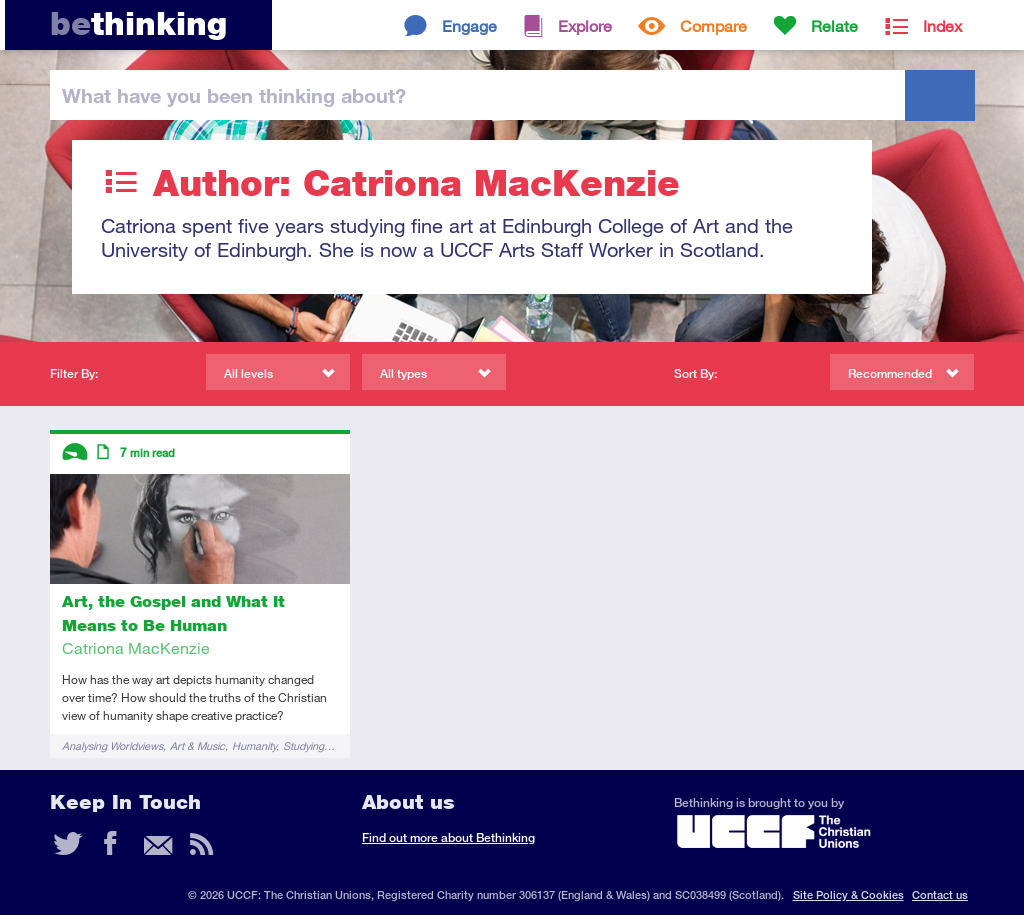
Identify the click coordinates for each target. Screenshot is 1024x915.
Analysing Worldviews (112, 745)
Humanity (254, 745)
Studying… (309, 745)
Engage (469, 25)
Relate (834, 25)
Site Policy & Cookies (848, 894)
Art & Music (197, 745)
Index (942, 25)
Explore (585, 25)
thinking (138, 23)
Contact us (940, 894)
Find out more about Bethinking (448, 837)
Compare (713, 25)
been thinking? (234, 95)
